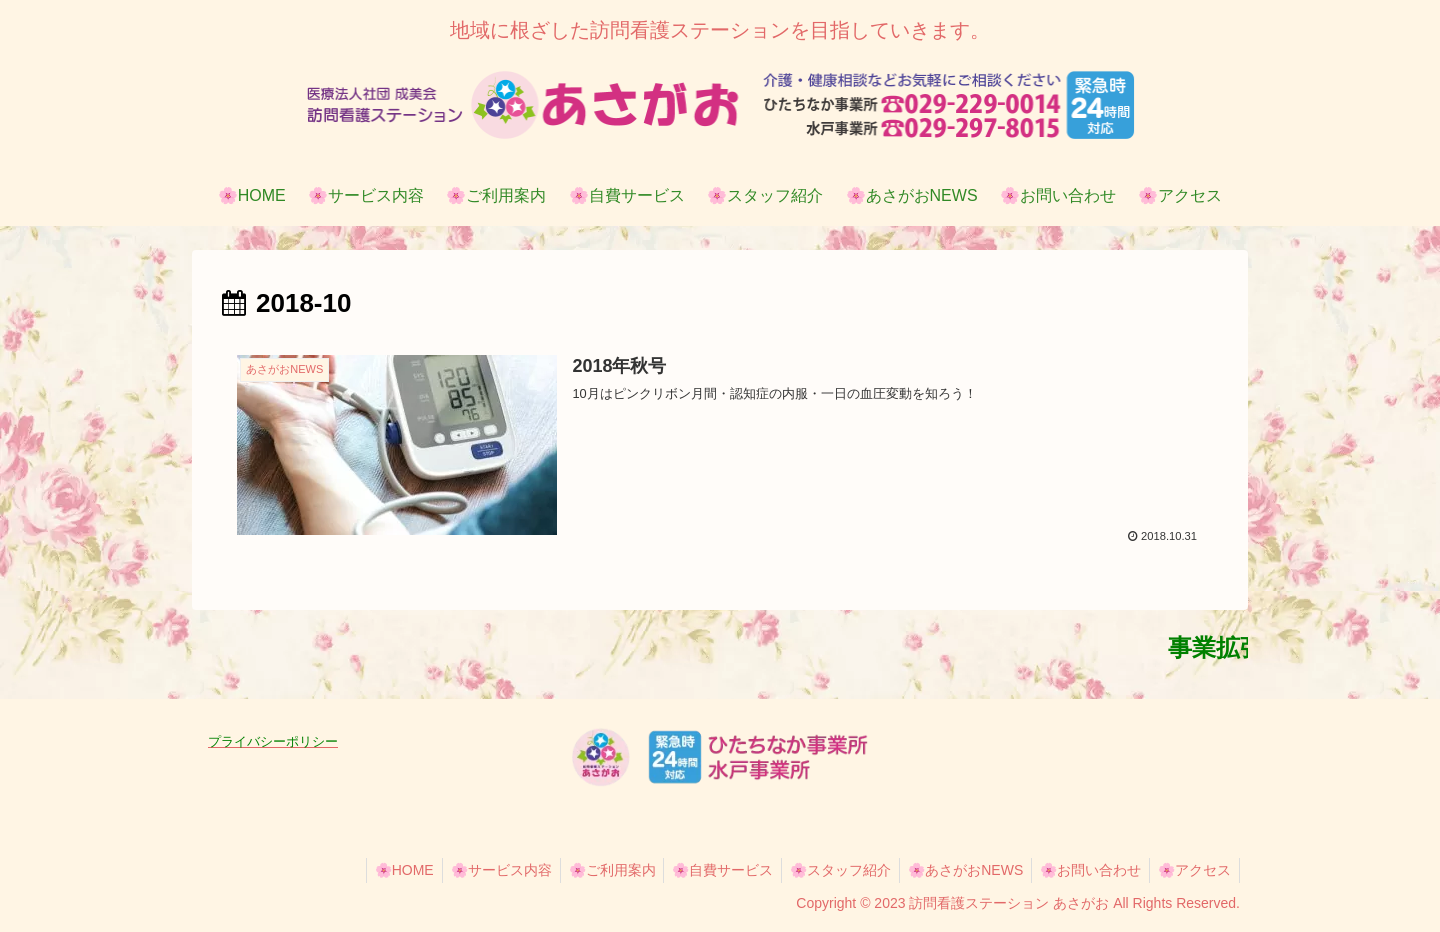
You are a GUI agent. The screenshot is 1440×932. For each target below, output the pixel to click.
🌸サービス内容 (474, 870)
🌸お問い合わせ (1084, 870)
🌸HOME (373, 870)
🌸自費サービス (704, 870)
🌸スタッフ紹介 (826, 870)
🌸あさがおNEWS (955, 870)
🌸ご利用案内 (589, 870)
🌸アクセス (1192, 870)
